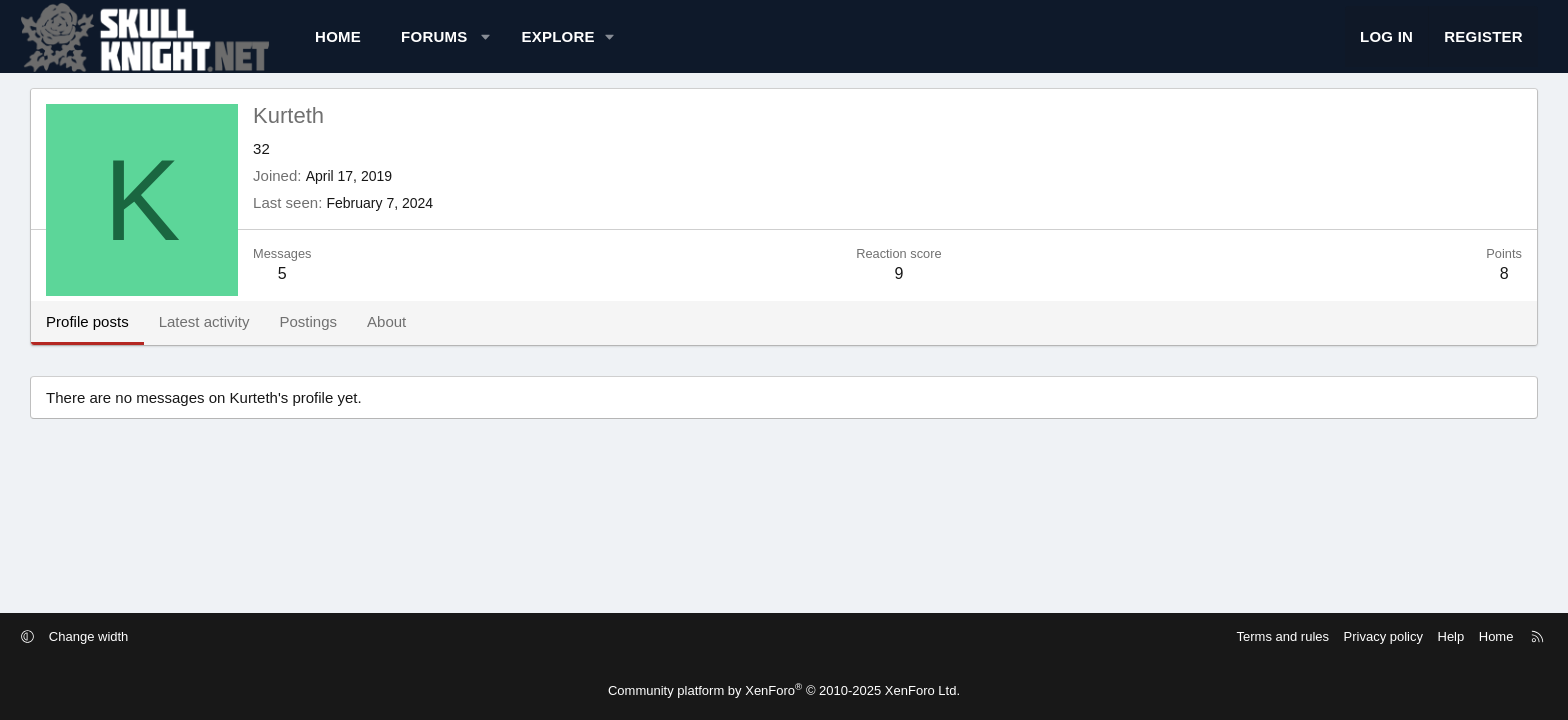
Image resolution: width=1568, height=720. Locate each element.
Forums (553, 45)
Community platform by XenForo (784, 690)
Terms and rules (1146, 636)
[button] (604, 45)
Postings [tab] (427, 339)
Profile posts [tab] (206, 339)
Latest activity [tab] (323, 339)
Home (457, 45)
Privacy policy (1246, 636)
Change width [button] (226, 636)
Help (1314, 636)
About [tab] (505, 339)
